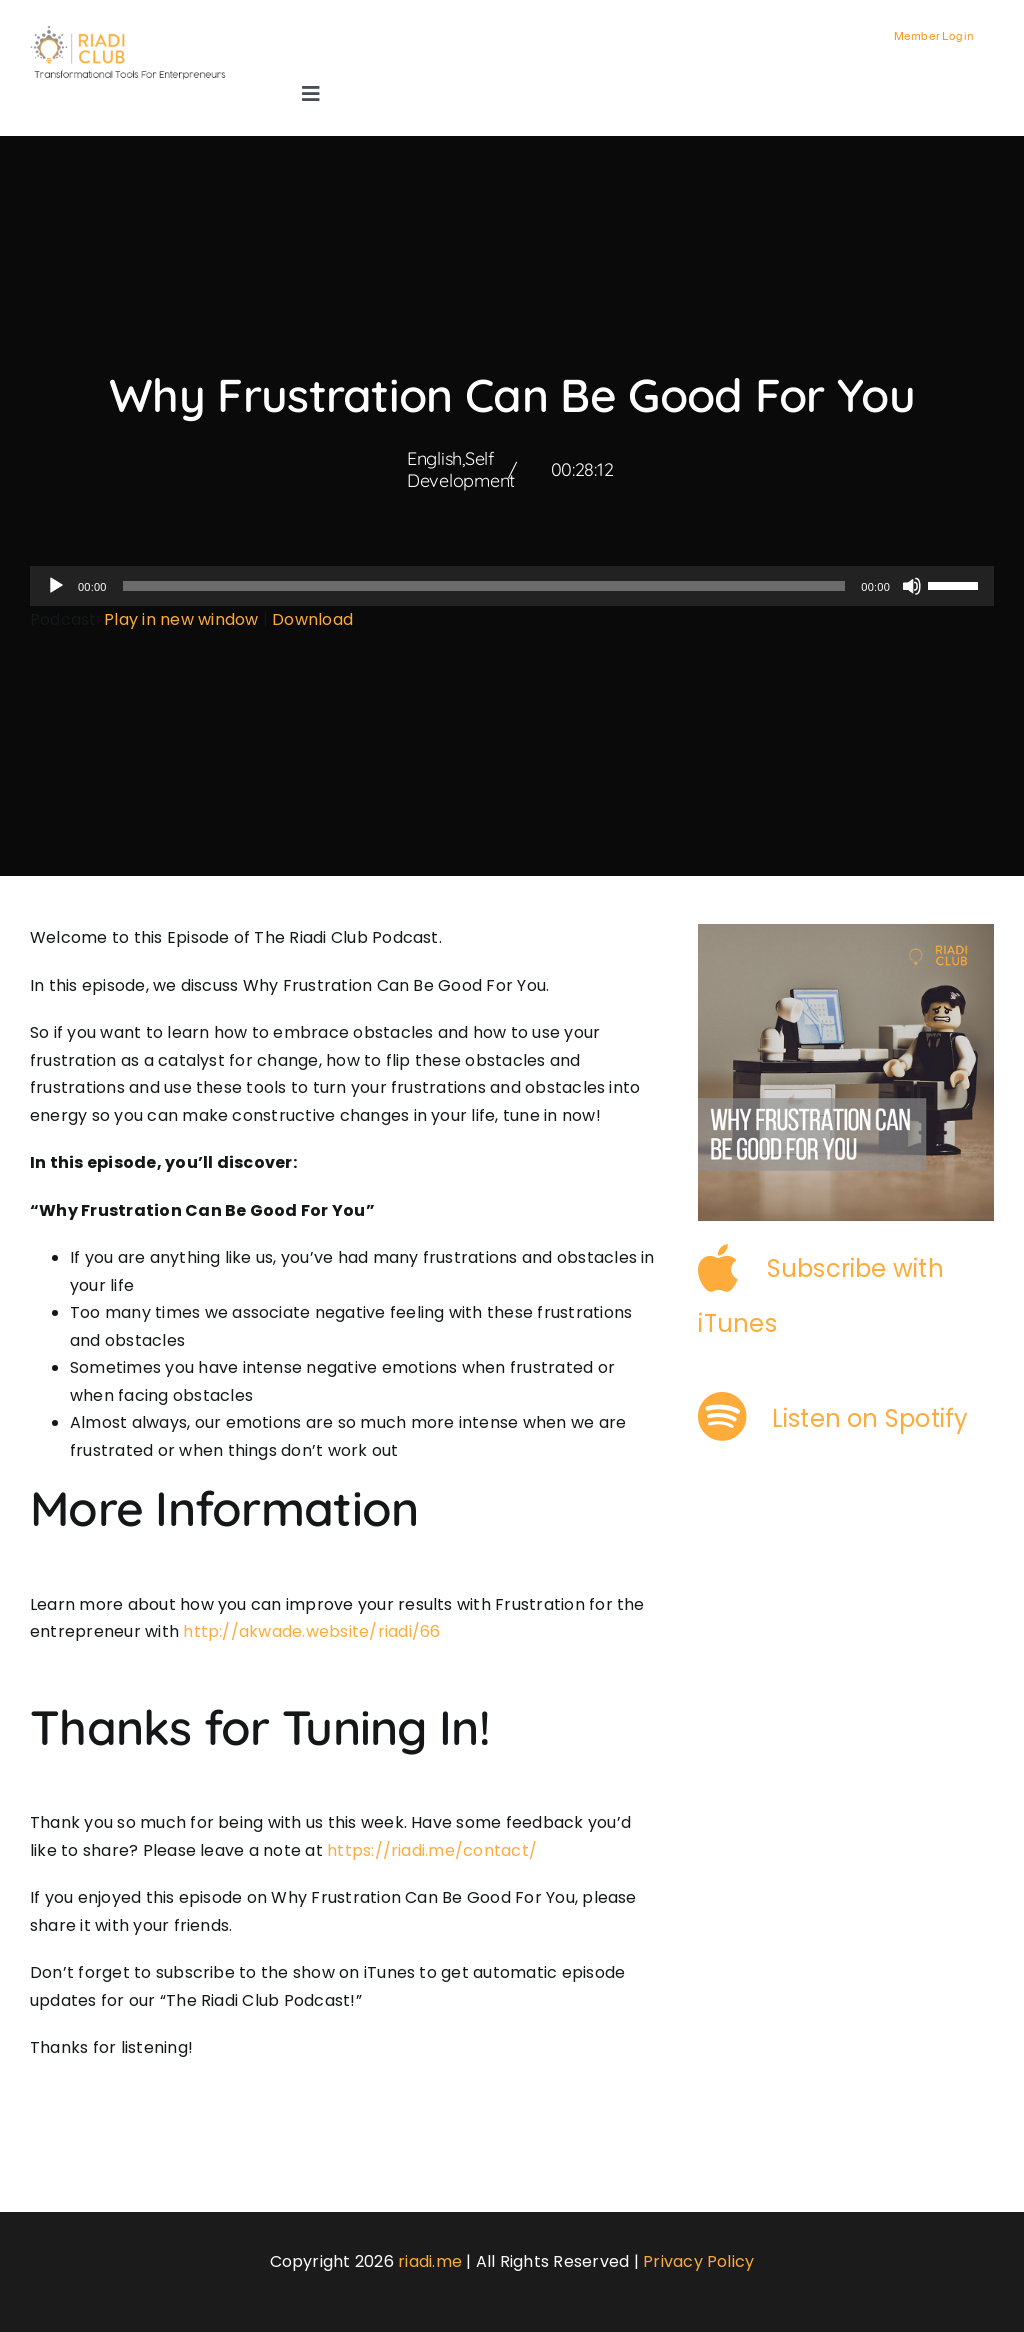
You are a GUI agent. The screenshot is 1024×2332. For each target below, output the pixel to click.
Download (312, 619)
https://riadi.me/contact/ (432, 1850)
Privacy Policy (698, 2261)
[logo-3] (136, 32)
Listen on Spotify (870, 1418)
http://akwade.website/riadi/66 (311, 1631)
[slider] (484, 586)
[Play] (56, 586)
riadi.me (430, 2261)
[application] (512, 586)
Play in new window (181, 619)
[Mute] (912, 586)
